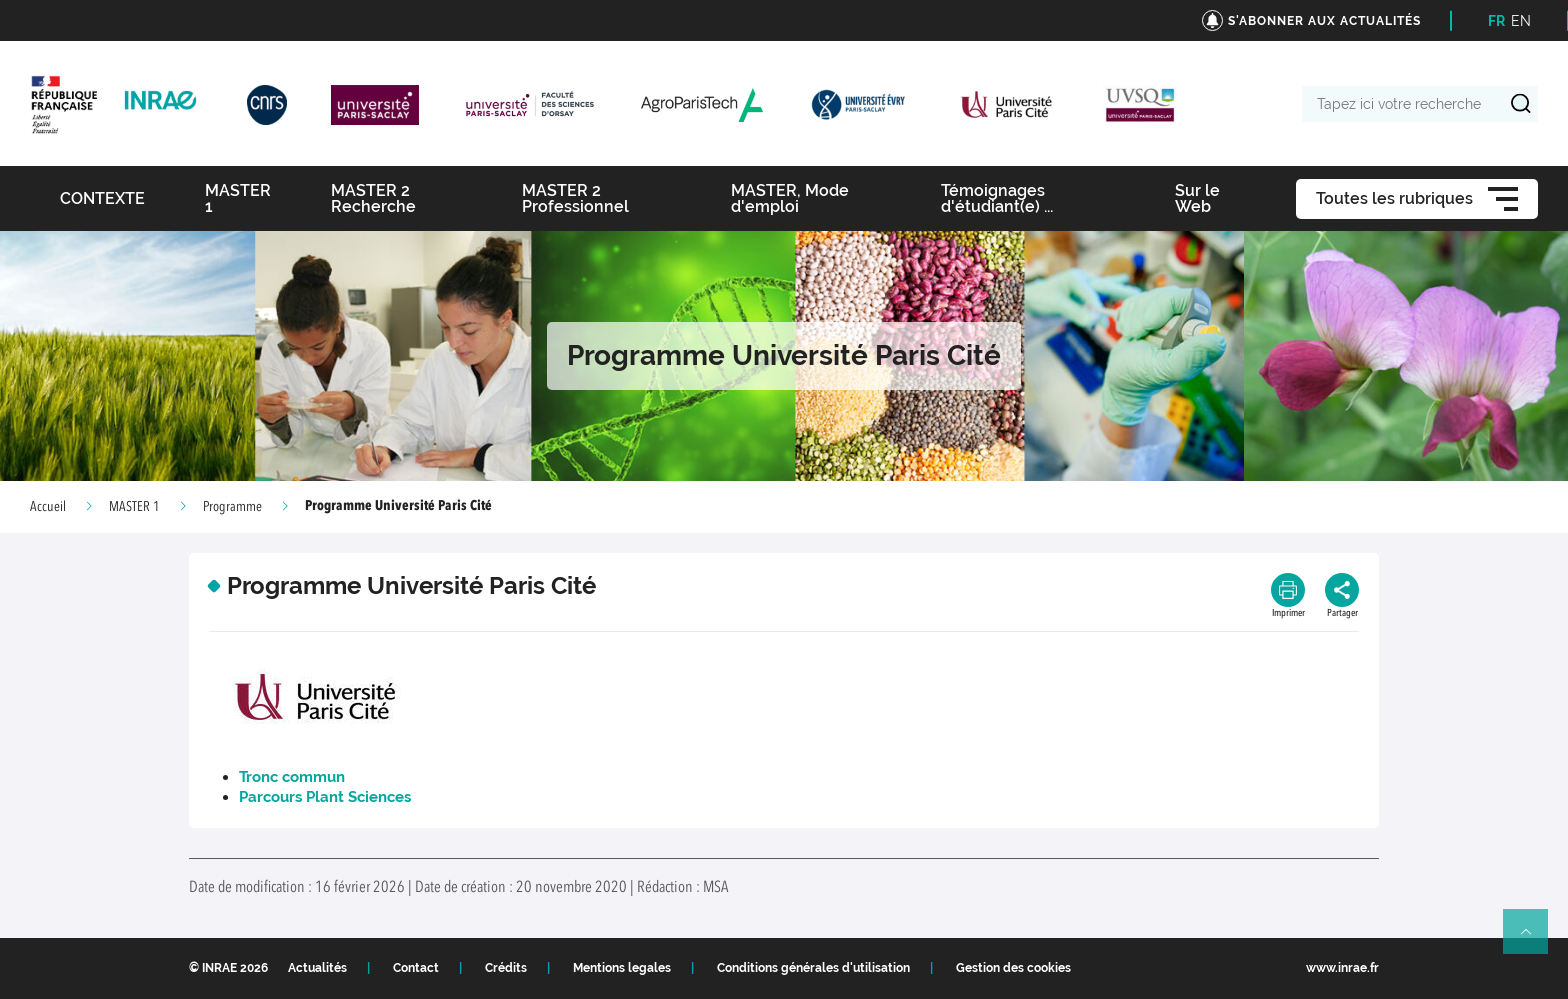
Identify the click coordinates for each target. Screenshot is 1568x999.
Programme (232, 507)
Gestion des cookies (1013, 968)
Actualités (317, 968)
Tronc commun (292, 777)
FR (1496, 21)
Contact (416, 968)
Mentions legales (622, 968)
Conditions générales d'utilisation (813, 968)
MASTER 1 (134, 507)
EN (1521, 21)
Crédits (506, 968)
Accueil (48, 507)
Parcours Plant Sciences (325, 797)
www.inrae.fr (1342, 968)
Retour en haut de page (1534, 940)
